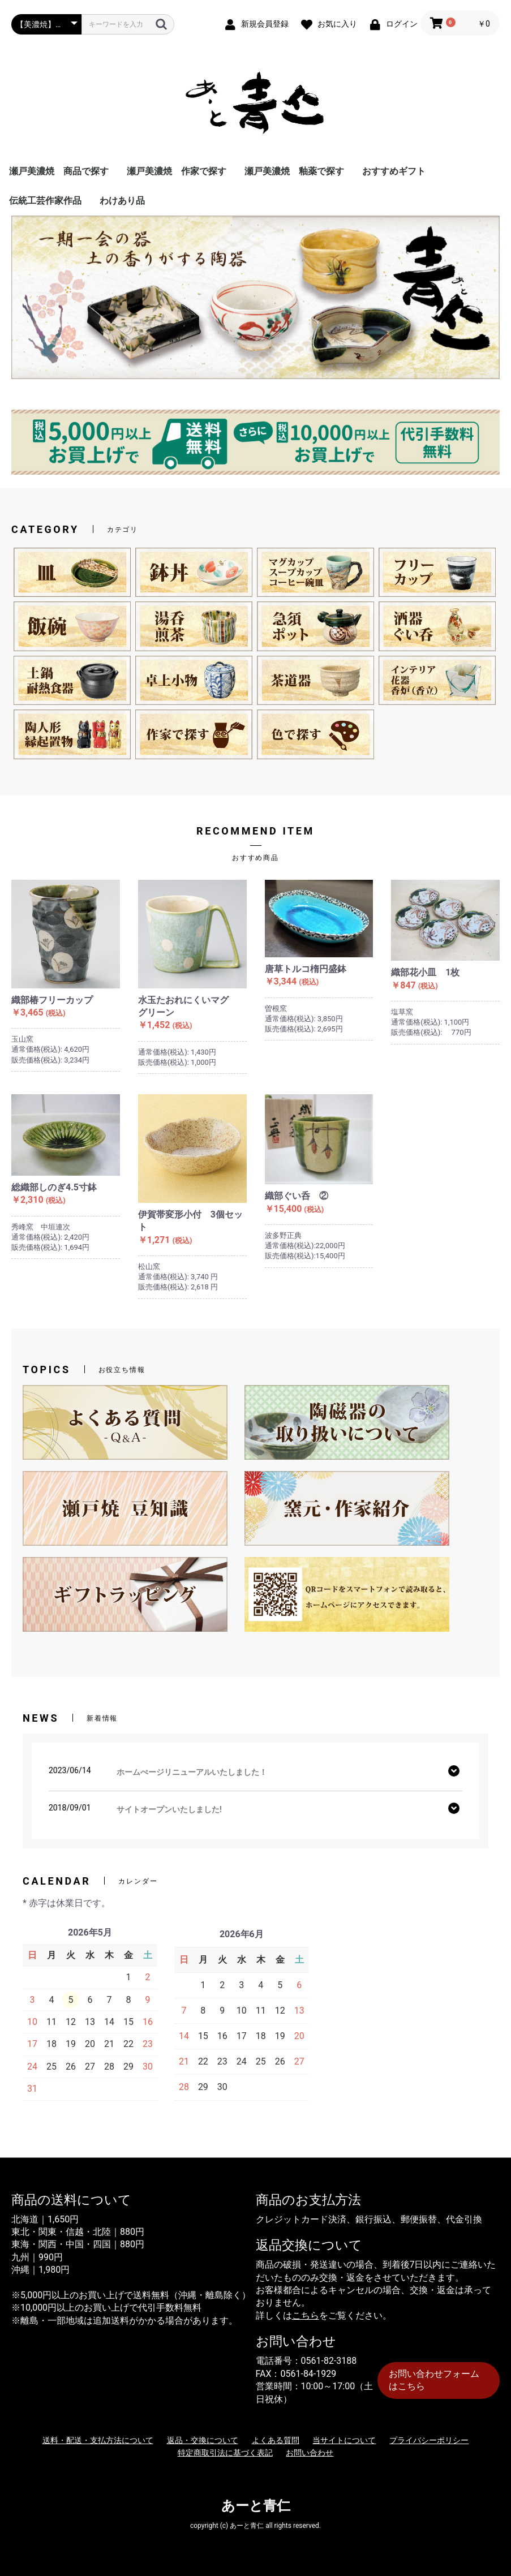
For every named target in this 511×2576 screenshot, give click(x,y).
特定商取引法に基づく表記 (225, 2452)
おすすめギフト (394, 171)
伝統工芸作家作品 (45, 200)
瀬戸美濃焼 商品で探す (59, 171)
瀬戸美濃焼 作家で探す (176, 171)
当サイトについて (344, 2440)
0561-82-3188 (329, 2360)
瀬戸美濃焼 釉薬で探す (294, 171)
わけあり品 (122, 200)
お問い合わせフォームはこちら (434, 2380)
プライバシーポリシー (429, 2440)
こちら (305, 2315)
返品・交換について (202, 2440)
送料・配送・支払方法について (97, 2440)
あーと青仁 (255, 2506)
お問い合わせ (309, 2452)
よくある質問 (275, 2440)
